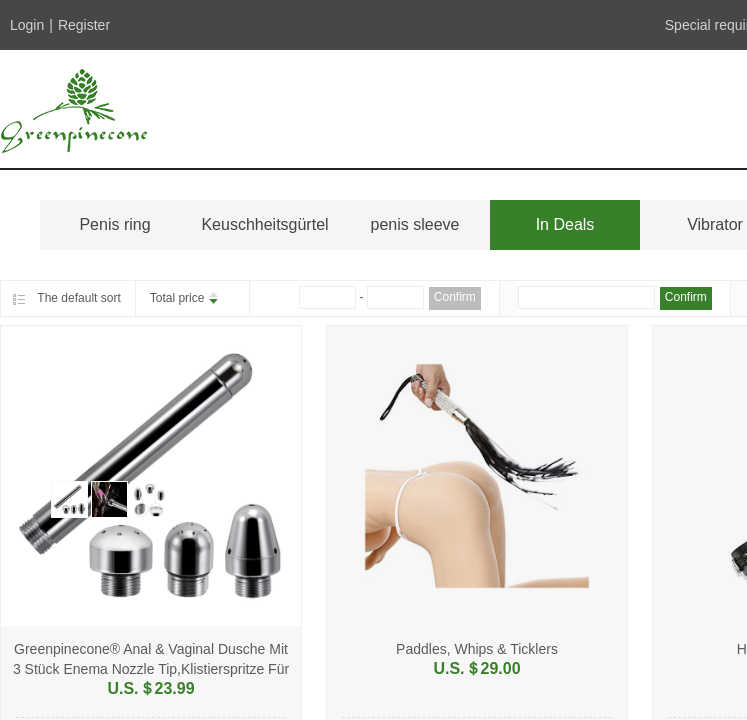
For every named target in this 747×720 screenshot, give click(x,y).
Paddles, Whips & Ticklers (477, 649)
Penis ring (114, 224)
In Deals (565, 224)
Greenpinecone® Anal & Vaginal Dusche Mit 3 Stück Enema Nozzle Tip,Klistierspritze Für (151, 659)
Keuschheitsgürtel (264, 224)
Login (27, 25)
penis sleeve (415, 224)
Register (84, 25)
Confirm (455, 297)
